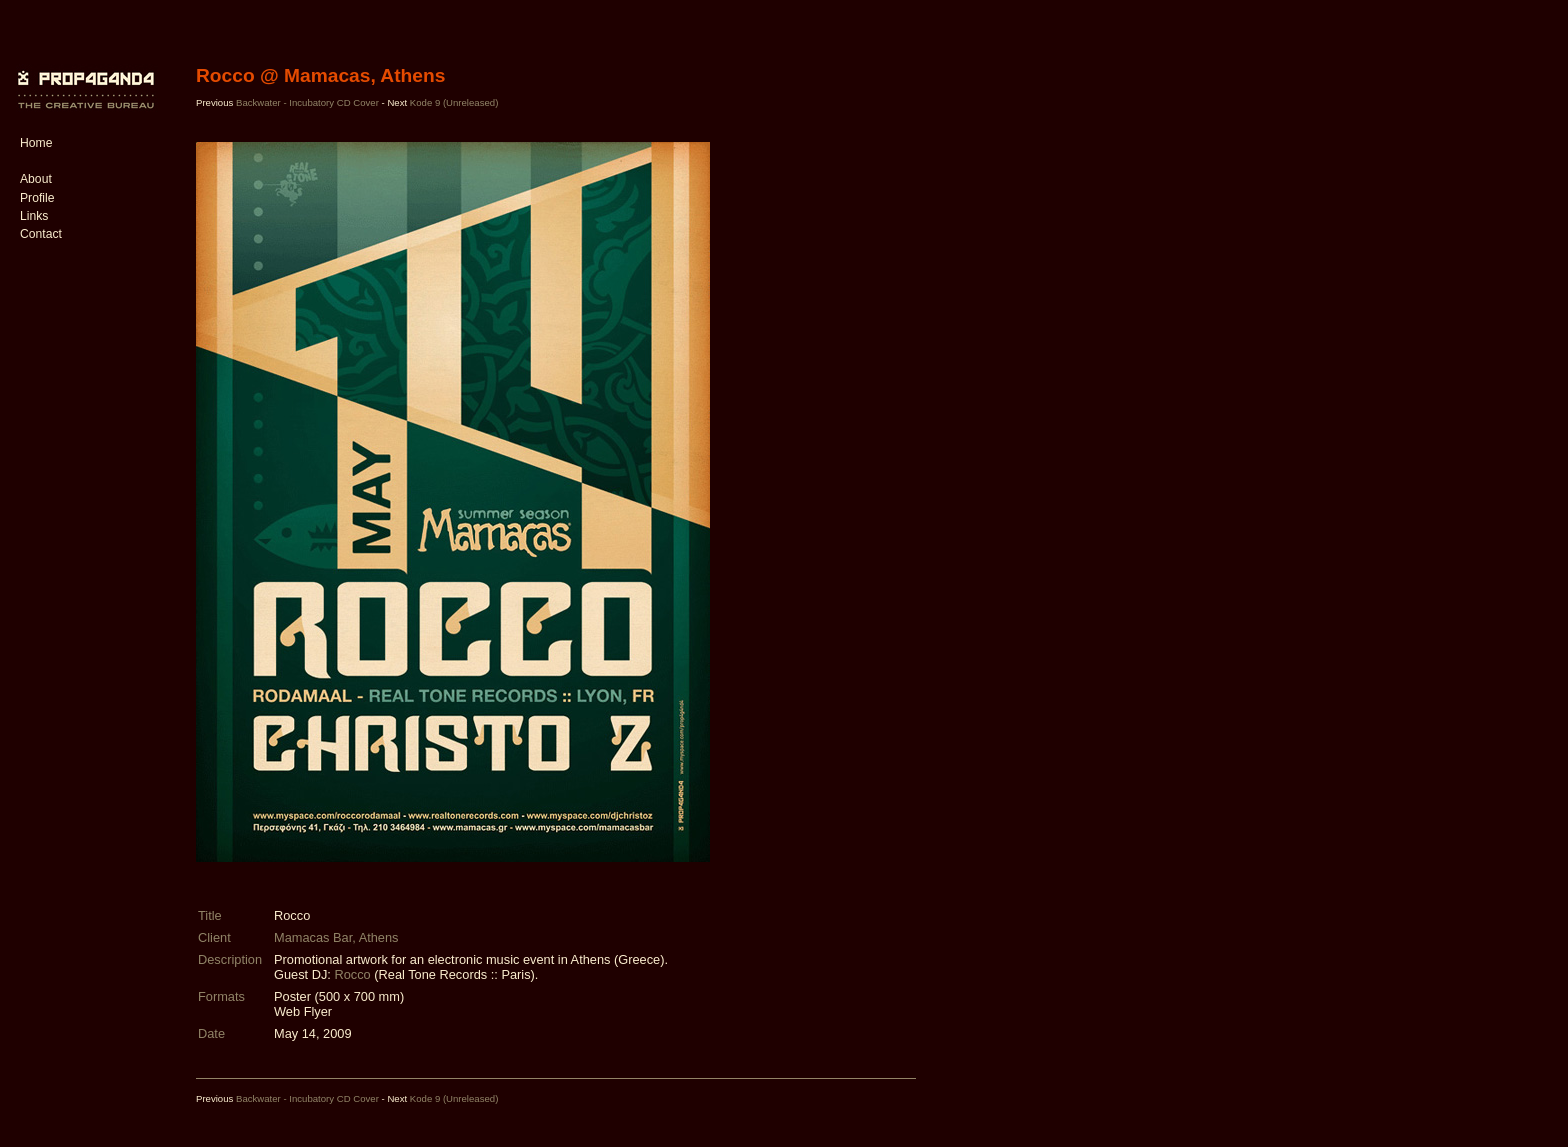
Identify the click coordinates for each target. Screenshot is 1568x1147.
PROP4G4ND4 (83, 75)
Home (36, 143)
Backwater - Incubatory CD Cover (307, 102)
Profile (37, 198)
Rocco (352, 974)
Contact (41, 234)
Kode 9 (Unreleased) (454, 102)
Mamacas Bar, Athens (336, 937)
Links (34, 216)
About (36, 179)
